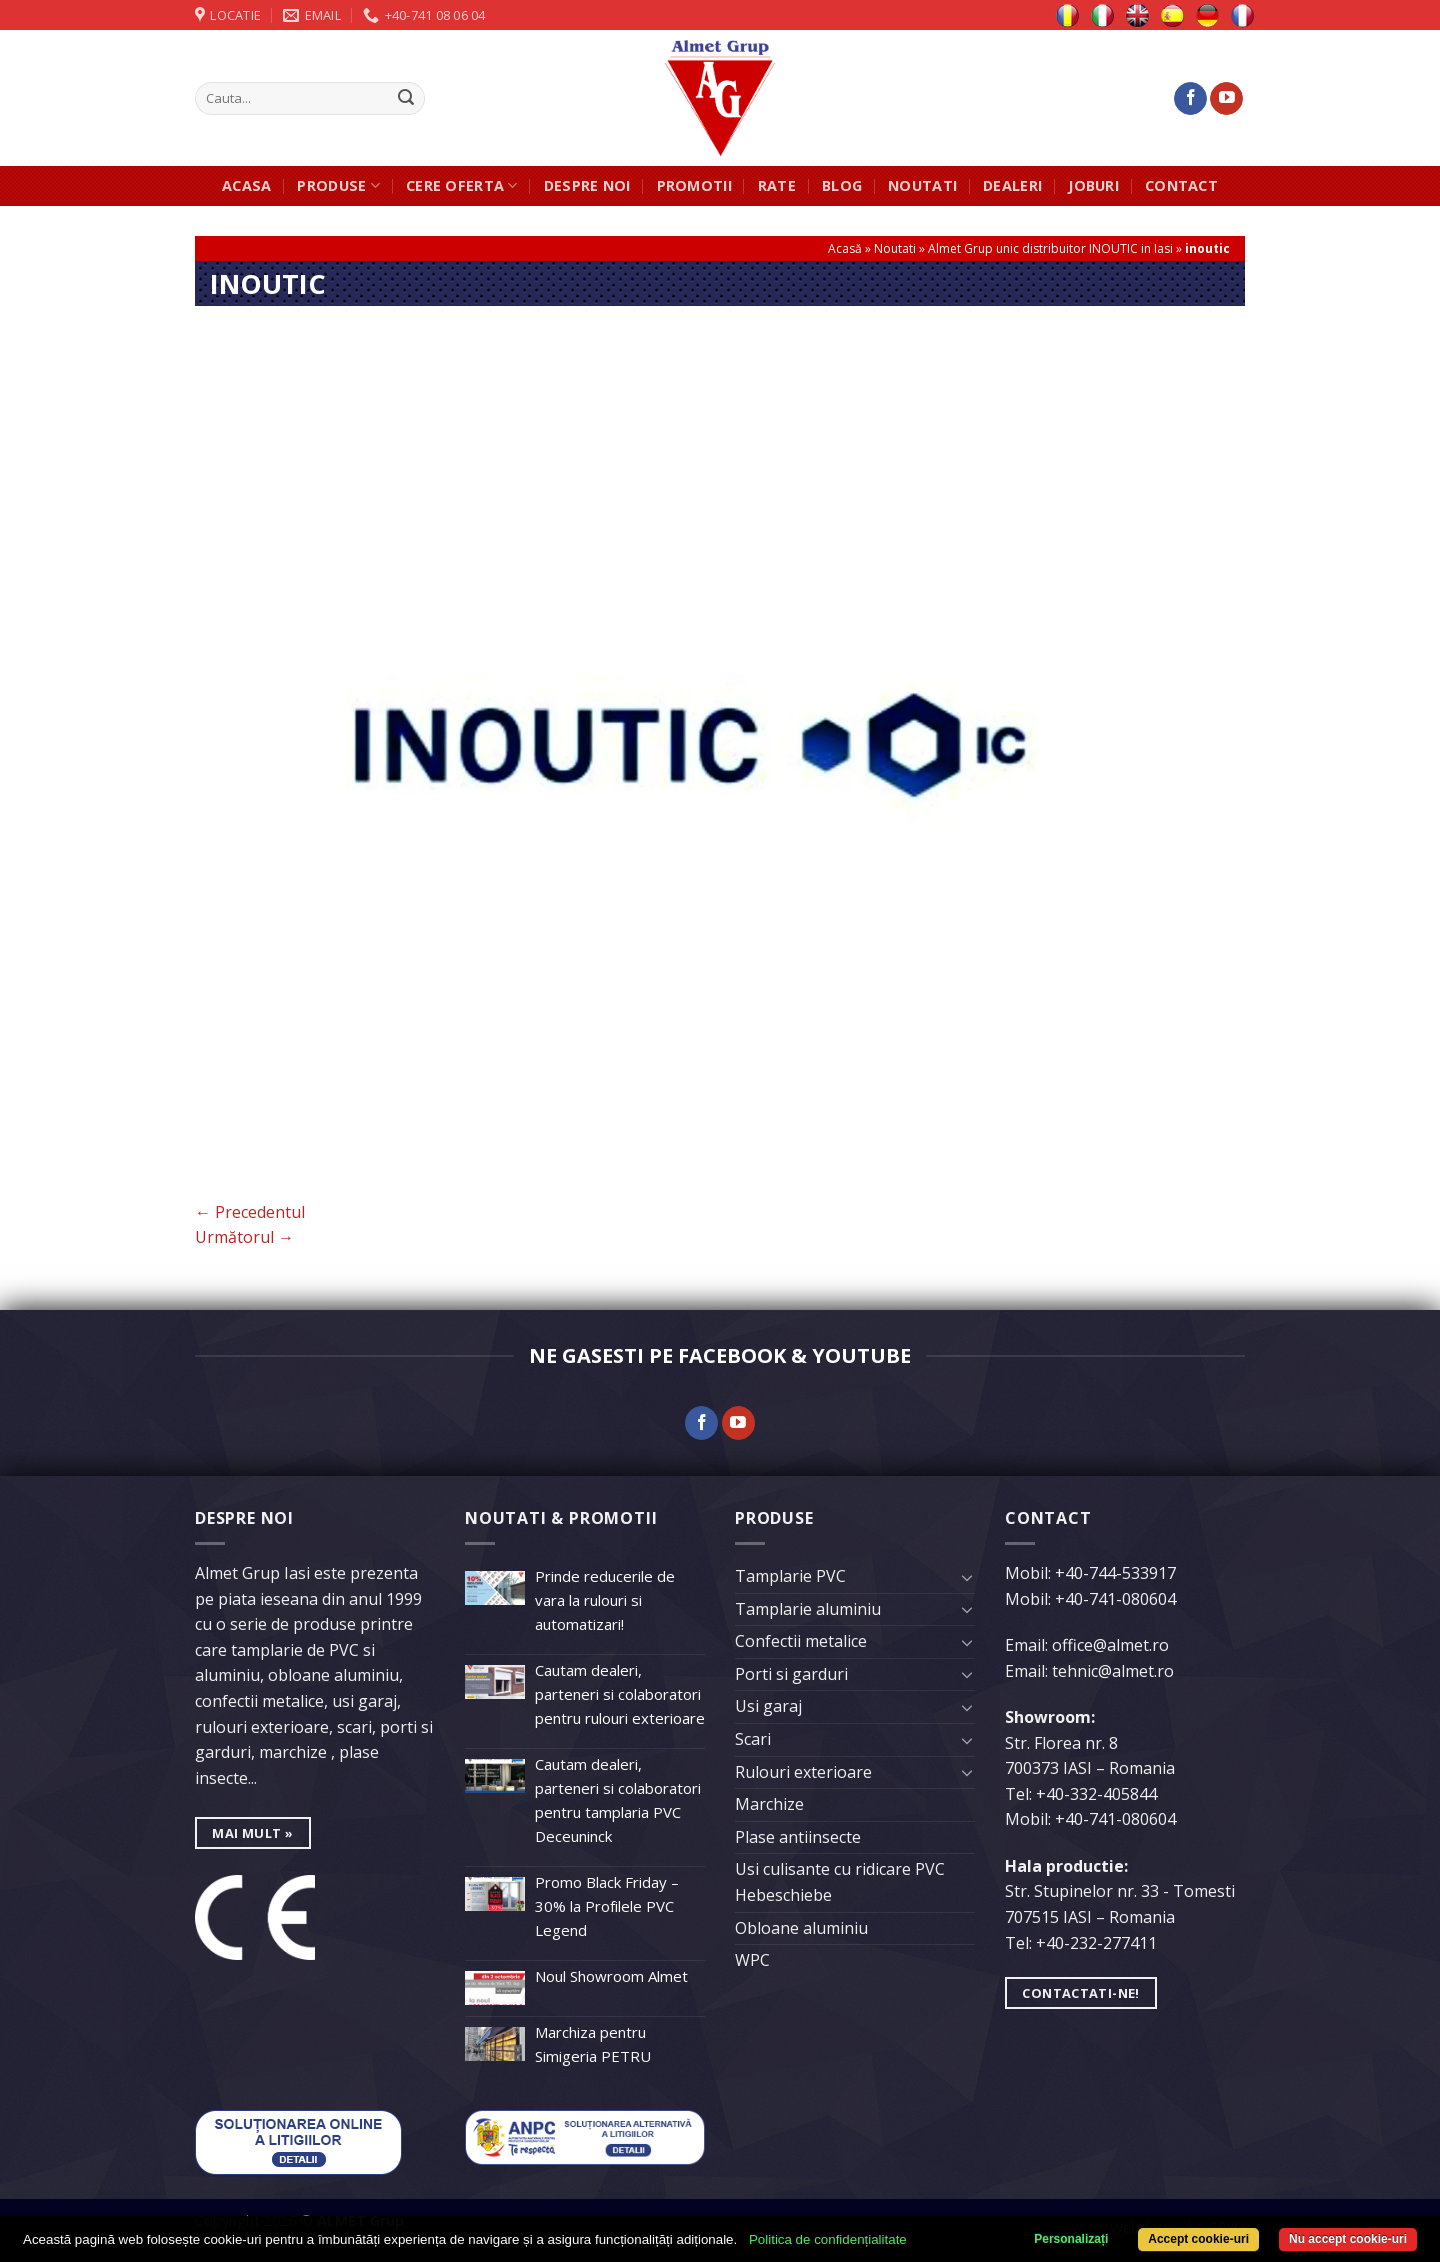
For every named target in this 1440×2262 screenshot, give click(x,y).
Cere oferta (462, 186)
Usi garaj (768, 1706)
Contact (1181, 185)
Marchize (769, 1804)
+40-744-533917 (1115, 1573)
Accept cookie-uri (1198, 2239)
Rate (777, 185)
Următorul (244, 1237)
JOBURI (1093, 185)
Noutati (922, 185)
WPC (752, 1960)
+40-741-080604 (1115, 1599)
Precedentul (250, 1212)
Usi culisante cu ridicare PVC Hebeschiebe (840, 1882)
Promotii (694, 185)
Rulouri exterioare (803, 1772)
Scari (753, 1739)
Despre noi (587, 185)
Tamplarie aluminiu (808, 1609)
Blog (842, 185)
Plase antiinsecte (798, 1837)
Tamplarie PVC (790, 1576)
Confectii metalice (801, 1641)
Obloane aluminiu (801, 1928)
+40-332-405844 (1096, 1794)
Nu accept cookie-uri (1348, 2239)
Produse (338, 186)
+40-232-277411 (1096, 1943)
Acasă (845, 248)
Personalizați (1071, 2239)
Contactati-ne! (1080, 1993)
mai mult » (252, 1833)
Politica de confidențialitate (828, 2239)
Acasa (246, 185)
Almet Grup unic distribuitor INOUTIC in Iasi (1050, 248)
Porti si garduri (791, 1674)
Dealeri (1012, 185)
